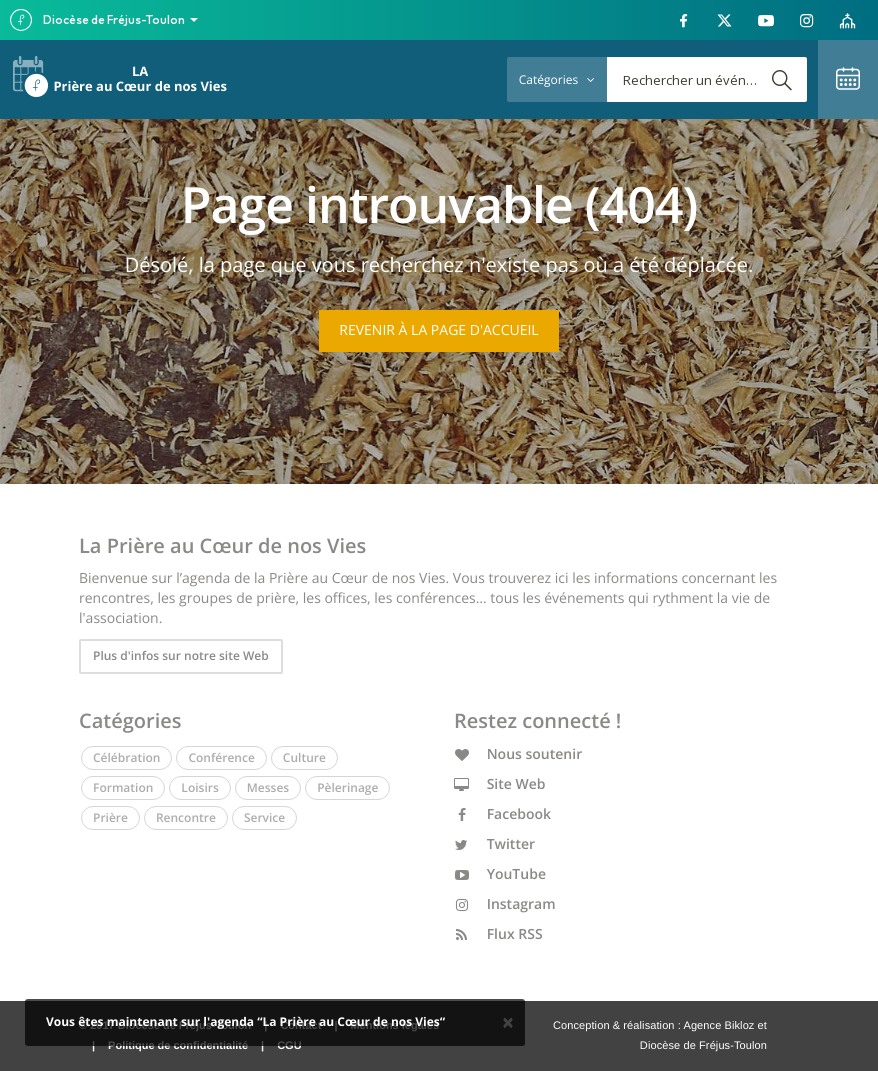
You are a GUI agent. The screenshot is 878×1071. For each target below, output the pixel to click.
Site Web (500, 784)
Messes (268, 787)
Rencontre (186, 817)
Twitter (494, 844)
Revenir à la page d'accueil (438, 330)
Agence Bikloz (718, 1026)
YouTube (500, 874)
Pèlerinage (347, 787)
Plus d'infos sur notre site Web (181, 655)
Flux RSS (498, 934)
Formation (123, 787)
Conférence (221, 757)
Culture (304, 757)
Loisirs (199, 787)
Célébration (126, 757)
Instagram (505, 904)
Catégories (557, 79)
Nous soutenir (518, 754)
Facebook (502, 814)
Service (264, 817)
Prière (110, 817)
